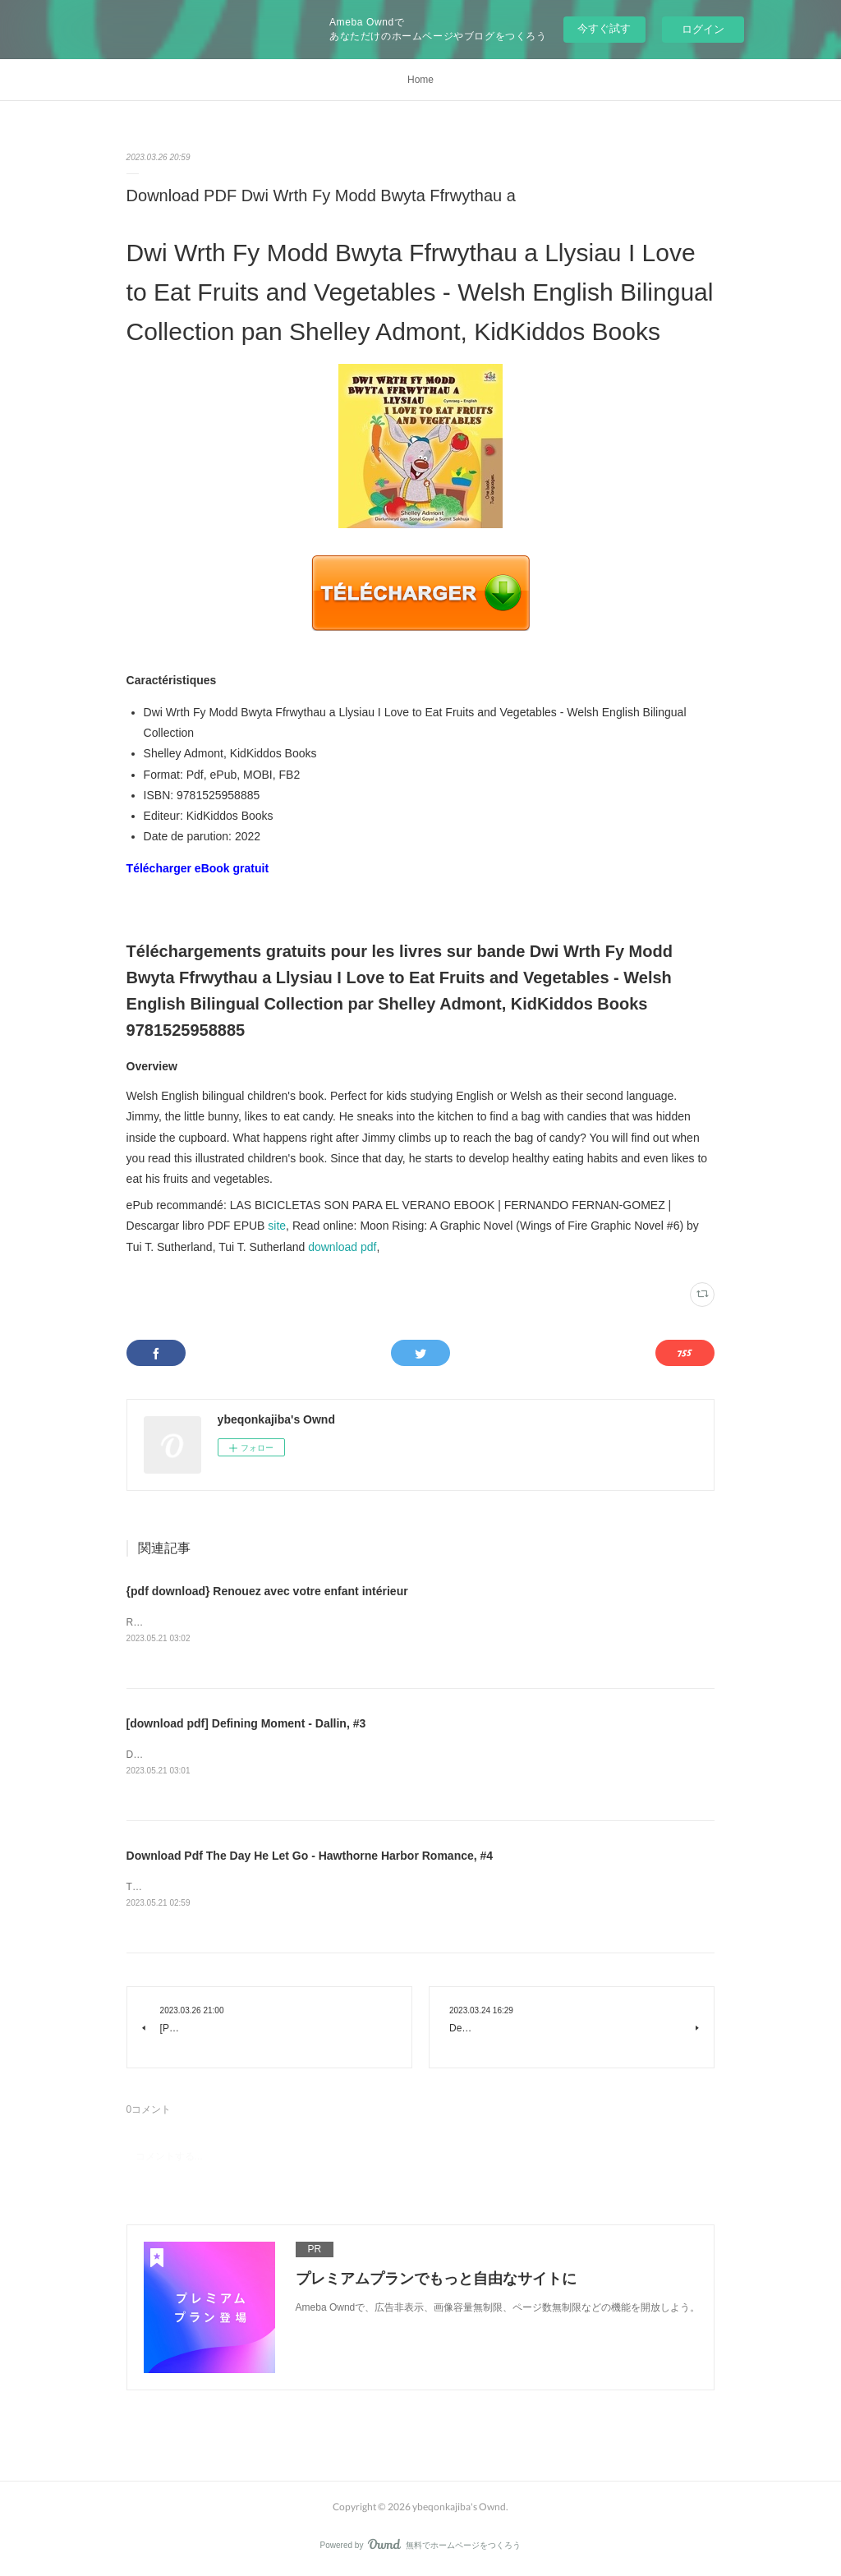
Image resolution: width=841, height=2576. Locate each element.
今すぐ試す (604, 28)
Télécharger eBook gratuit (197, 868)
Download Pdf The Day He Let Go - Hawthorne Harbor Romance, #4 (310, 1856)
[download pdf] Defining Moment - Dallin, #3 (246, 1724)
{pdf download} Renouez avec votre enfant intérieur (267, 1591)
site (277, 1225)
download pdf (342, 1247)
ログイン (703, 29)
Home (420, 79)
